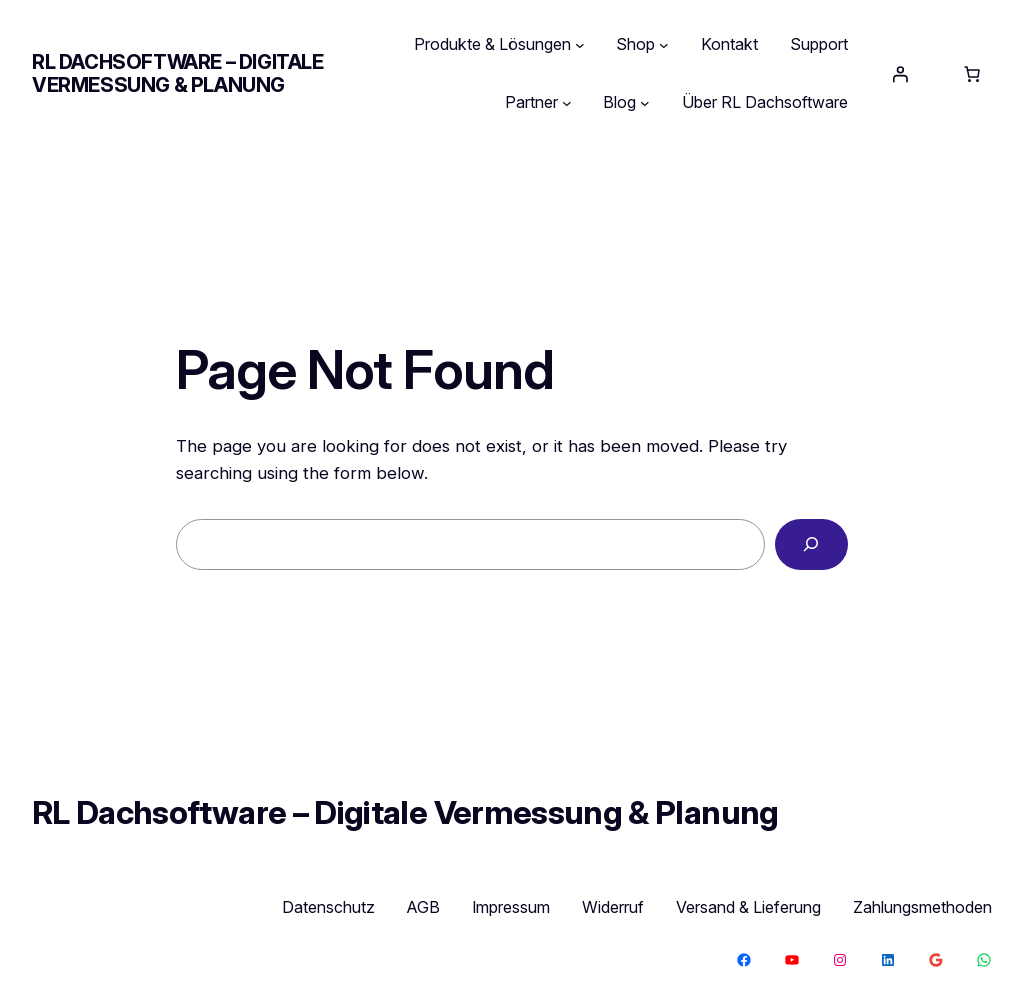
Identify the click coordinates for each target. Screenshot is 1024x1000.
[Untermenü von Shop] (664, 45)
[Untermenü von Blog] (645, 103)
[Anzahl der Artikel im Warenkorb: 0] (972, 74)
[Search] (811, 544)
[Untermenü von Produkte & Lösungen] (580, 45)
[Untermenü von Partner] (567, 103)
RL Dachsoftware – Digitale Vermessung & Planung (178, 73)
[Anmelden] (900, 74)
